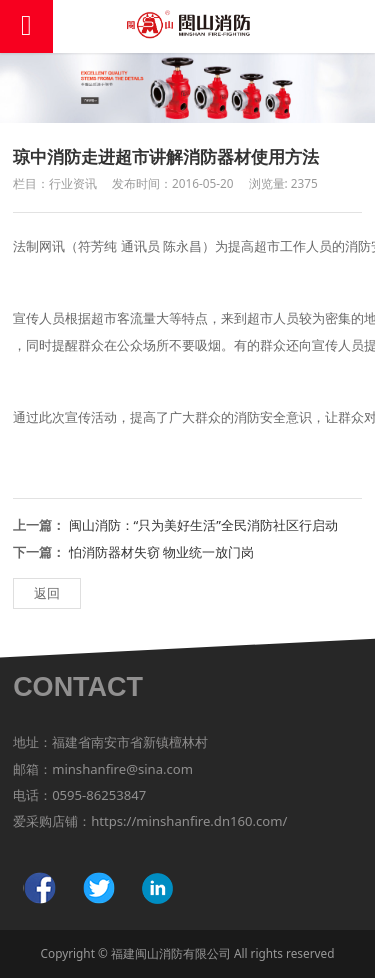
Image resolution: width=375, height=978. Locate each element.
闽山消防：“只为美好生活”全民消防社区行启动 (203, 525)
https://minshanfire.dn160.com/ (189, 821)
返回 (47, 593)
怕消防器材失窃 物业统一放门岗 (161, 552)
